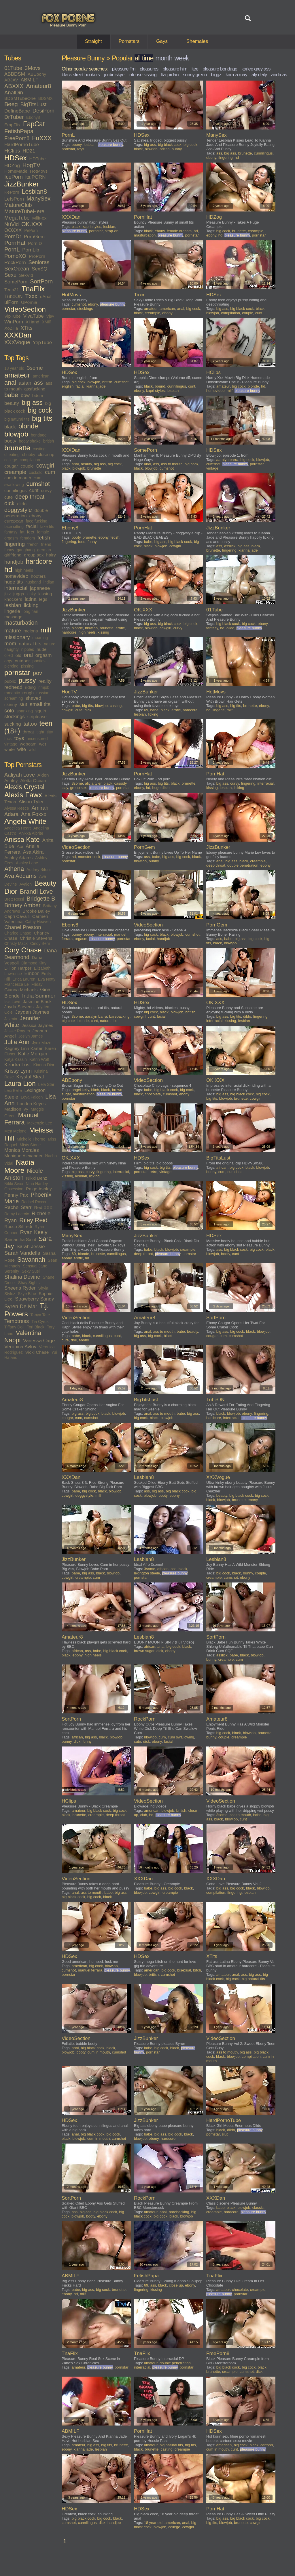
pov (37, 673)
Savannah (31, 1259)
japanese (40, 588)
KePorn (11, 192)
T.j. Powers (26, 1310)
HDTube (37, 158)
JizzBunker (21, 184)
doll (74, 1340)
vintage (10, 744)
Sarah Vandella (22, 1253)
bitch (95, 1090)
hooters (38, 576)
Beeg (11, 104)
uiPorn (11, 302)
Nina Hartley (37, 1183)
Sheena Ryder (20, 1288)
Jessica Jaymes (37, 1025)
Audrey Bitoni (38, 869)
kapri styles (91, 226)
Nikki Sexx (13, 1183)
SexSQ (39, 269)
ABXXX (14, 86)
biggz (216, 74)
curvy (46, 490)
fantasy (10, 532)
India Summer (38, 996)
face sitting (14, 526)
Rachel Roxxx (33, 1202)
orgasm (43, 655)
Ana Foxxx (33, 814)
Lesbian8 (34, 191)
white (9, 749)
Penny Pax (16, 1195)
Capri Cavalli (17, 916)
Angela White (25, 821)
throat (28, 731)
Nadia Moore (19, 1166)
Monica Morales (21, 1150)
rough (28, 692)
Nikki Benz (36, 1178)
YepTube (42, 342)
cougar (11, 466)
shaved (33, 698)
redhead (13, 687)
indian (49, 582)
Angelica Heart (17, 828)
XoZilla (11, 328)
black (10, 427)
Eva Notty (47, 979)
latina (31, 599)
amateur (17, 375)
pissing (27, 666)
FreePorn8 (16, 138)
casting (39, 449)
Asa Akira (33, 852)
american (41, 376)
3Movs (33, 68)
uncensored (37, 738)
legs (43, 599)
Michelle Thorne (31, 1139)
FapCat (34, 124)
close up (46, 454)
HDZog (12, 165)
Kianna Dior (43, 1065)
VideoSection (25, 309)
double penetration (242, 865)
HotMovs (39, 171)
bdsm (37, 395)
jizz (7, 593)
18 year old (14, 368)
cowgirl (45, 465)
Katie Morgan (32, 1054)
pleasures (149, 69)
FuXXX (42, 138)
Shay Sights (29, 1282)
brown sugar (144, 1651)
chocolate (153, 1094)
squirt (40, 710)
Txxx (31, 296)
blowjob (16, 434)
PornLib (30, 250)
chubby (28, 454)
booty (10, 441)
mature (12, 631)
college (10, 459)
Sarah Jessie (30, 1246)
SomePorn (15, 282)
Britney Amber (22, 905)
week (181, 58)
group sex (34, 554)
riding (30, 687)
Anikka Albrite (31, 833)
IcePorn (13, 177)
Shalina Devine (22, 1277)
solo (9, 711)
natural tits (30, 644)
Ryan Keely (34, 1232)
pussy (27, 680)
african (222, 1167)
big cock (40, 410)
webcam (28, 743)
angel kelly (80, 1090)
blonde (28, 426)
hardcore (39, 561)
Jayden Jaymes (32, 1012)
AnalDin (13, 92)
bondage (39, 435)
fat (22, 532)
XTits (26, 328)
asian (25, 383)
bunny (177, 149)
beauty (11, 403)
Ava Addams (20, 876)
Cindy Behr (40, 943)
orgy (8, 661)
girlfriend (12, 554)
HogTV (31, 165)
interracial (15, 588)
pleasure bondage (220, 69)
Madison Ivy (16, 1109)
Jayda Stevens (19, 1006)
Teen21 (11, 289)
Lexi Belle (13, 1090)
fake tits (47, 526)
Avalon (25, 884)
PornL (12, 249)
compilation (30, 459)
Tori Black (35, 1327)
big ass (32, 402)
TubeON (13, 296)
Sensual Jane (35, 1266)
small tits (40, 704)
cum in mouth (17, 477)
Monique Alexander (23, 1155)
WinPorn (13, 322)
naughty (11, 649)
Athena (14, 868)
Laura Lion (20, 1083)
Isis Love (12, 1001)
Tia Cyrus (39, 1321)
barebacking (119, 1016)
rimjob (43, 687)
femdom (27, 538)
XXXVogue (17, 342)
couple (27, 466)
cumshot (38, 484)
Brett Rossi (14, 899)
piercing (11, 666)
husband (33, 582)
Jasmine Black (37, 1001)
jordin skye (114, 74)
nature (49, 644)
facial (32, 526)
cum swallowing (181, 1737)
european (13, 520)
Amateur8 (38, 86)
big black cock (169, 144)
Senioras (39, 262)
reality (44, 681)
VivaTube (33, 316)
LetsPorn (14, 199)
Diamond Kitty (33, 963)
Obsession (13, 1189)
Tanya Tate (40, 1315)
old (18, 655)
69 (146, 710)
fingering (14, 544)
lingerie (12, 611)
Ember (31, 973)
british (48, 441)
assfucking (34, 388)
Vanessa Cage (39, 1340)
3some (35, 368)
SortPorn (41, 281)
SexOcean (16, 269)
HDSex (15, 158)
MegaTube (17, 218)
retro (153, 1172)
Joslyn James (30, 1036)
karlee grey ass (255, 69)
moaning (40, 637)
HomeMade (15, 171)
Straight (93, 41)
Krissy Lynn (18, 1071)
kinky (31, 594)
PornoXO (15, 256)
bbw (25, 395)
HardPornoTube (21, 144)
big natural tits (16, 419)
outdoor (22, 660)
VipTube (12, 316)
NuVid (11, 224)
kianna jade (96, 386)
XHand (32, 321)
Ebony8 (33, 117)
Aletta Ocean (33, 780)
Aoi (20, 846)
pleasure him (174, 69)
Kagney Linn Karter (23, 1048)
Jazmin (10, 1019)
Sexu (10, 275)
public (10, 681)
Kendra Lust (17, 1064)
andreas (279, 74)
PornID (35, 243)
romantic (12, 693)
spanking (25, 711)
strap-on (111, 231)
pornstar (17, 672)
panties (39, 661)
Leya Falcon (32, 1097)
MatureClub (18, 205)
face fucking (36, 521)
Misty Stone (30, 1145)
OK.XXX (32, 224)
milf (45, 630)
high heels (24, 570)
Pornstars (129, 41)
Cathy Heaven (38, 921)
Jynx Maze (41, 1042)
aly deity (259, 74)
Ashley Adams (18, 857)
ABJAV (11, 79)
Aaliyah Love (19, 775)
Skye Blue (27, 1293)
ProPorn (37, 256)
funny (9, 550)
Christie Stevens (36, 938)
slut (23, 704)
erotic (120, 628)
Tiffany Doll (14, 1327)
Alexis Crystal (24, 787)
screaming (13, 698)
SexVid (26, 275)
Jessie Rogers (17, 1031)
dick (9, 503)
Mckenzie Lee (39, 1123)
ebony (35, 515)
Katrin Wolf (39, 1059)
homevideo (16, 576)
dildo (22, 503)
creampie (15, 472)
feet (31, 531)
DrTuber (14, 117)
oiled (8, 655)
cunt (33, 490)
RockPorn (15, 262)
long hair (30, 611)
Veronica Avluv (20, 1346)
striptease (37, 716)
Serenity (11, 1271)
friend (46, 544)
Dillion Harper (17, 968)
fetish (43, 538)
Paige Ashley (39, 1188)
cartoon (266, 2445)
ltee (195, 69)
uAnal (46, 296)
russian (42, 693)
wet (42, 743)
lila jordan (170, 74)
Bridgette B (41, 898)
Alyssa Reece (16, 808)
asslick (229, 546)
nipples (27, 649)
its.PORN (35, 177)
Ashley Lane (27, 863)
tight (40, 732)
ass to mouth (171, 464)
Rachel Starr (17, 1207)
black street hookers (81, 74)
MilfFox (39, 218)
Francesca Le (16, 984)
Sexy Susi (30, 1271)
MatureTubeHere (24, 211)
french (33, 544)
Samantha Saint (20, 1239)
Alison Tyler (31, 801)
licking (31, 605)
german (44, 550)
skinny (10, 704)
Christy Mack (16, 943)
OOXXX (13, 230)
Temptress (16, 1321)
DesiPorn (43, 111)
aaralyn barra (227, 459)
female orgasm (179, 231)
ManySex (38, 198)
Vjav (50, 316)
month (163, 58)
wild (32, 749)
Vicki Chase (37, 1352)
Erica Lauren (23, 979)
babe (11, 395)
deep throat (29, 496)
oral (28, 655)
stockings (14, 716)
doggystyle (18, 510)
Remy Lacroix (16, 1214)
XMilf (46, 322)
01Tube (13, 68)
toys (19, 738)
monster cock (89, 857)
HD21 (28, 151)
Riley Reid (33, 1220)
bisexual (184, 1970)
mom (10, 643)
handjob (13, 562)
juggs (18, 593)
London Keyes (31, 1103)
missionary (17, 637)
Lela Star (46, 1084)
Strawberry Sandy (34, 1299)
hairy (51, 554)
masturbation (21, 622)
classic (258, 2207)
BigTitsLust (33, 104)
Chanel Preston (22, 927)
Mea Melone (15, 1131)
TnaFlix (33, 289)
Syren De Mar (20, 1306)
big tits (42, 418)
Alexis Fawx (23, 795)
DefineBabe (17, 111)
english (67, 386)
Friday (37, 984)
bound (160, 386)
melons (30, 630)
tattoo (30, 724)
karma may (236, 74)
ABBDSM (14, 74)
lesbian (12, 605)
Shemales (197, 41)
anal (10, 382)
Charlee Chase (17, 933)
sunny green (195, 74)
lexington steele (147, 1573)
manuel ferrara (90, 1970)
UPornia (29, 302)
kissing (45, 593)
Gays (162, 41)
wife (21, 749)
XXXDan (17, 335)
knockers (13, 599)
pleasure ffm (123, 69)
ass (38, 383)
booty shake (30, 441)
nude (41, 649)
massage (13, 616)
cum (50, 472)
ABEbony (37, 74)
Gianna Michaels (20, 989)
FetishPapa (18, 131)
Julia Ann (16, 1042)
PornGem (34, 236)
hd (8, 569)
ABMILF (29, 80)
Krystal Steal (30, 1077)
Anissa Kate (22, 839)
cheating (12, 454)
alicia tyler (93, 783)
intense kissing (142, 74)
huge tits (13, 582)
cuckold (35, 472)
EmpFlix (12, 124)
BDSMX (45, 98)
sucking (12, 724)
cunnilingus (15, 490)
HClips (12, 151)
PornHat (14, 243)
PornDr (12, 236)
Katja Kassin (15, 1059)
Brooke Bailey (36, 911)
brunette (17, 448)
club (143, 1815)
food (81, 541)
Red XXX (43, 1207)
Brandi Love (36, 891)
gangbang (26, 550)
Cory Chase (22, 950)
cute (8, 497)
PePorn (31, 230)
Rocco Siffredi (18, 1226)
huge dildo (160, 787)
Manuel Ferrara (21, 1119)
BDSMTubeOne (20, 98)
